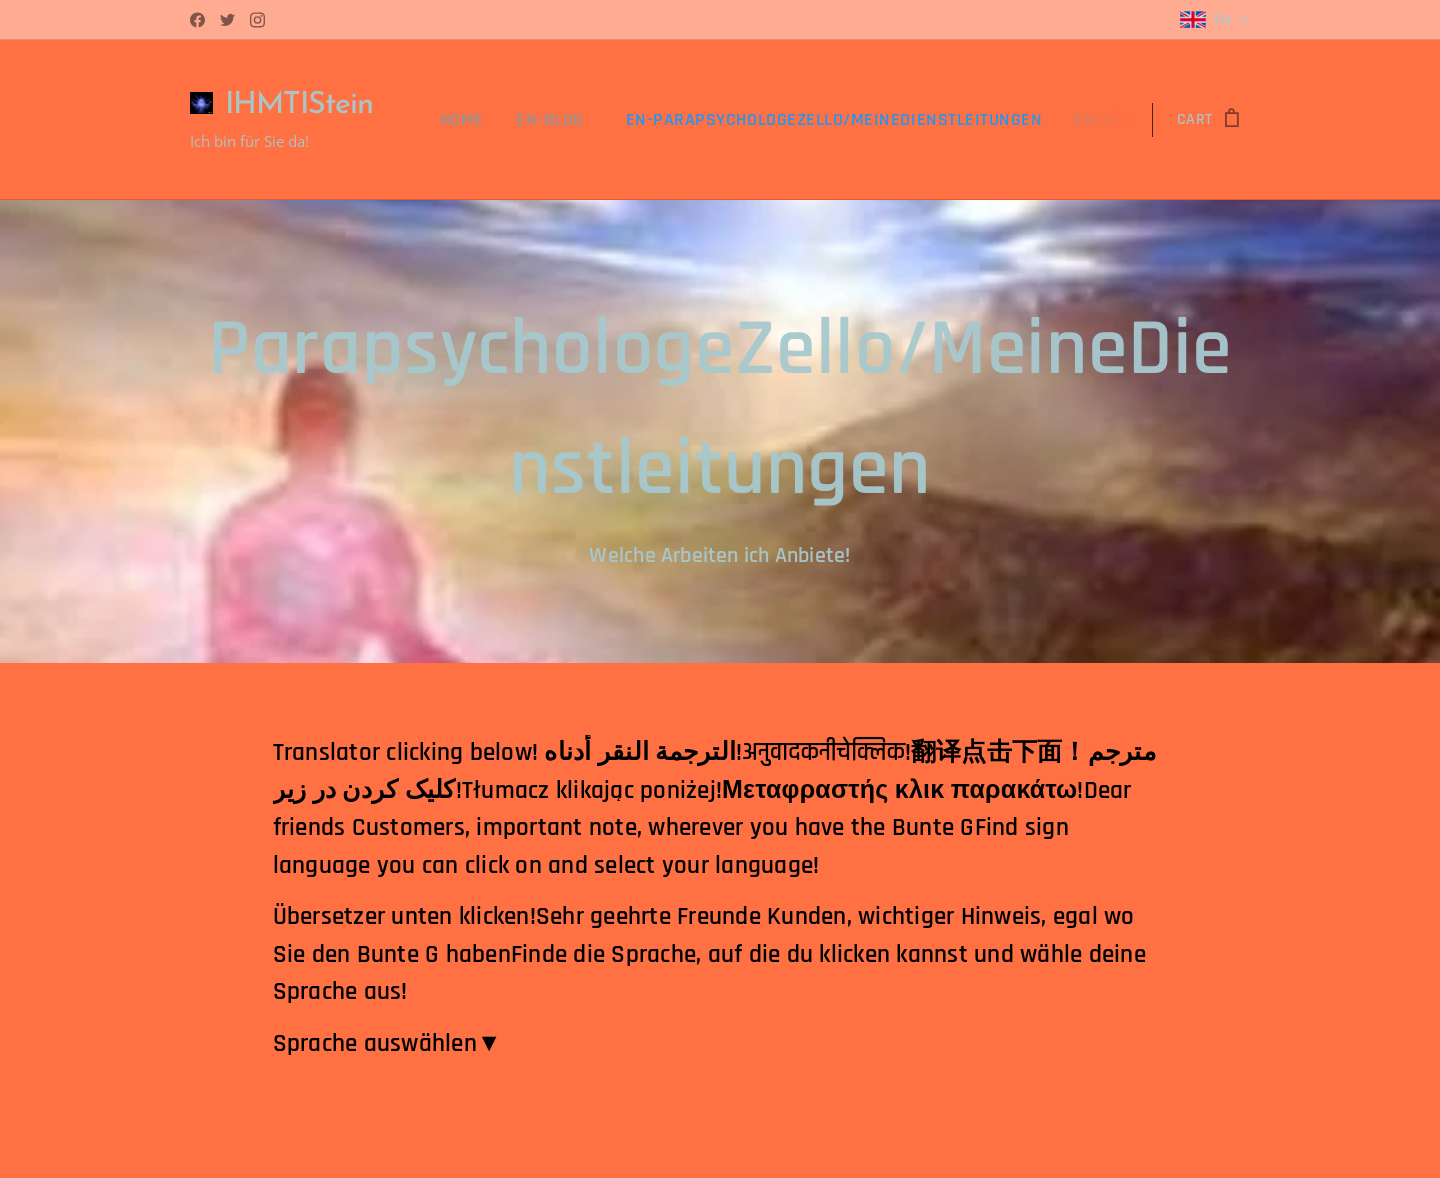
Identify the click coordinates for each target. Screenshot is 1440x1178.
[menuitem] (503, 120)
